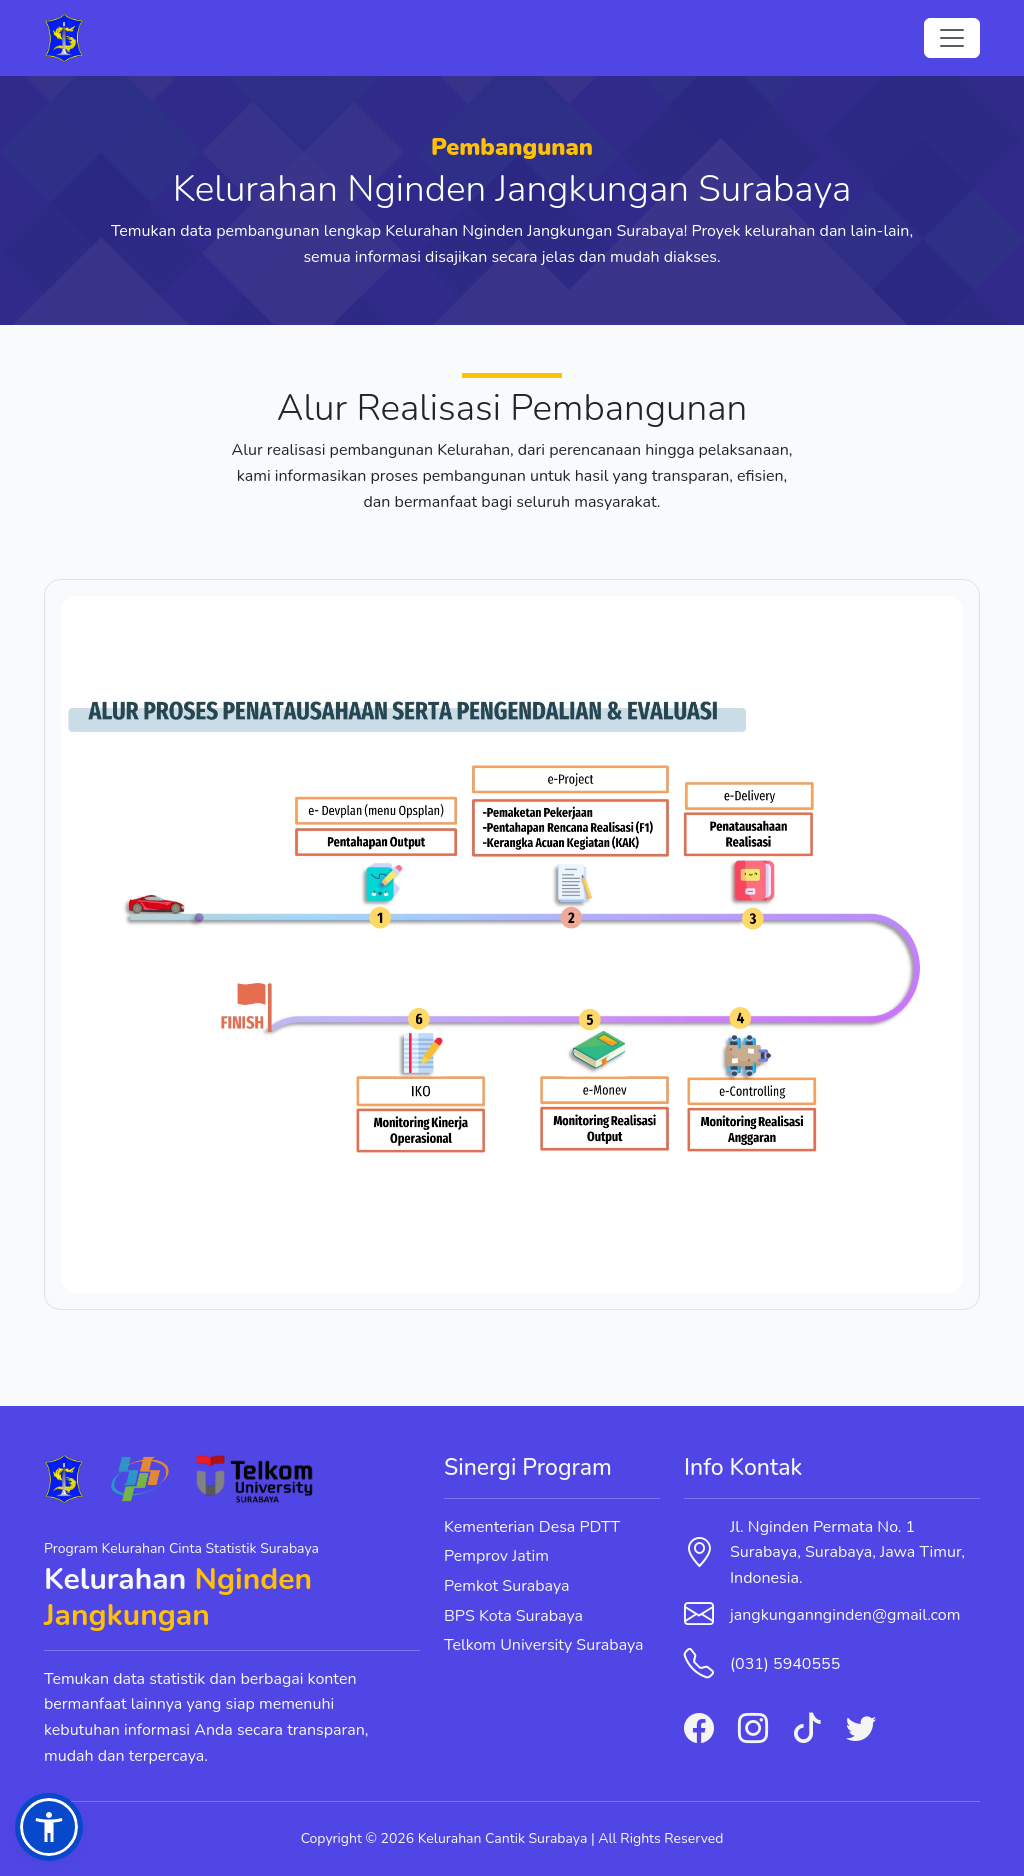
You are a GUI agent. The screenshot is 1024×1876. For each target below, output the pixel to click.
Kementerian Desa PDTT (532, 1527)
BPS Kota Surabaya (513, 1616)
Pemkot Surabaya (507, 1586)
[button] (49, 1827)
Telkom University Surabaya (544, 1645)
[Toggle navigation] (952, 38)
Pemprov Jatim (496, 1556)
